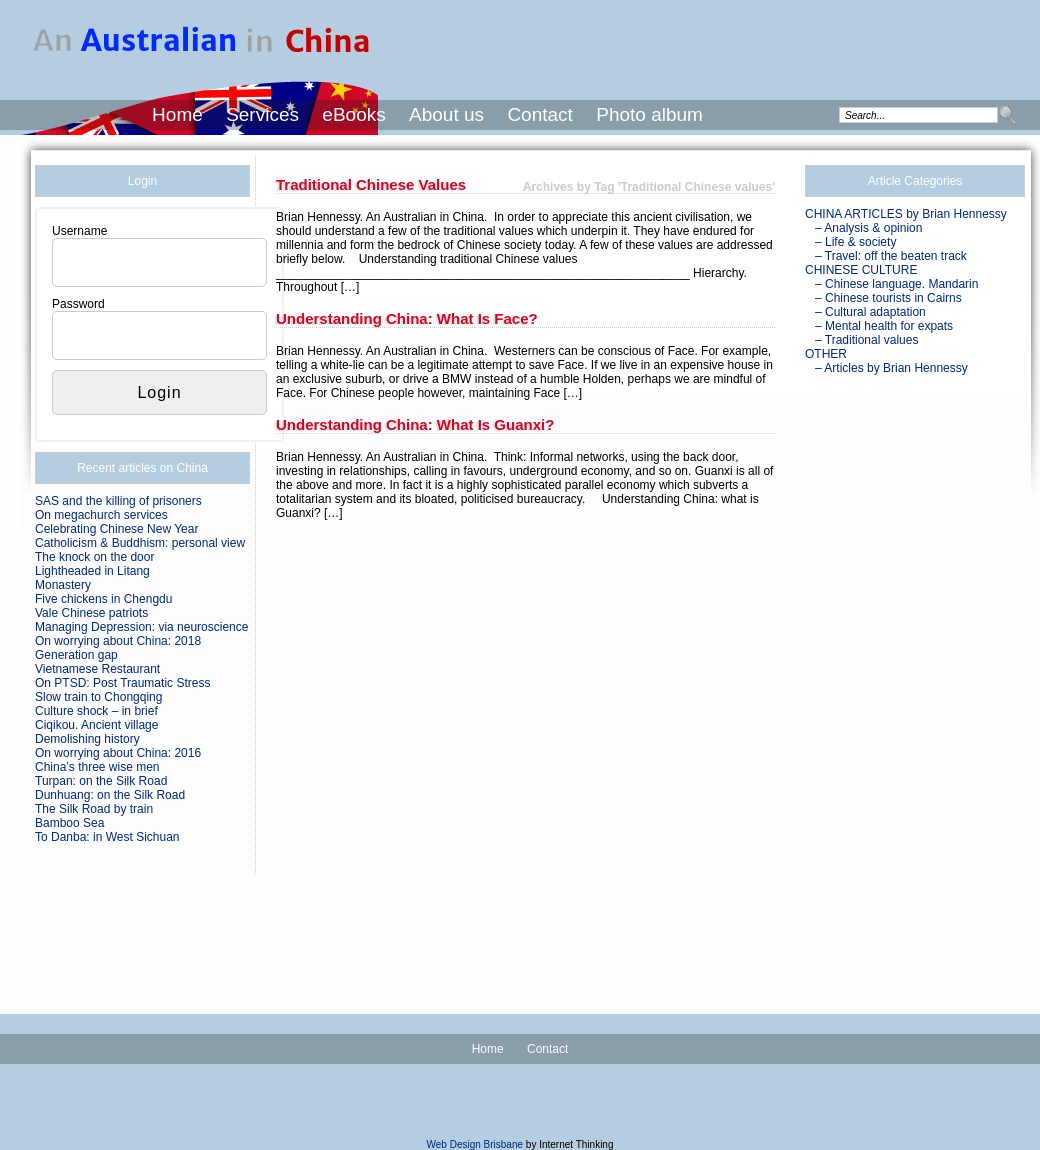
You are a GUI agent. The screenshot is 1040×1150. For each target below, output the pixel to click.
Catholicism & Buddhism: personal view (140, 543)
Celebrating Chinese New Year (116, 529)
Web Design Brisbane (475, 1144)
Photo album (649, 114)
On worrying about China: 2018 (118, 641)
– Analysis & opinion (868, 228)
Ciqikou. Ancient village (96, 725)
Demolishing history (87, 739)
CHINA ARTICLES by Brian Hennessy (906, 214)
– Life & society (855, 242)
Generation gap (76, 655)
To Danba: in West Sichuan (107, 837)
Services (262, 114)
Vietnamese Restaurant (97, 669)
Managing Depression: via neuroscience (141, 627)
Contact (539, 114)
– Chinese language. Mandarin (896, 284)
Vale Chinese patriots (91, 613)
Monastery (63, 585)
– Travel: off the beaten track (891, 256)
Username (79, 231)
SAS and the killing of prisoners (118, 501)
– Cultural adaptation (870, 312)
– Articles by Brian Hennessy (891, 368)
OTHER (826, 354)
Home (177, 114)
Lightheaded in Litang (92, 571)
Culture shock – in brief (96, 711)
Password (78, 304)
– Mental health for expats (884, 326)
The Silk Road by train (94, 809)
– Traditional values (866, 340)
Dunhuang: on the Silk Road (110, 795)
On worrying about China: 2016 (118, 753)
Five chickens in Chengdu (103, 599)
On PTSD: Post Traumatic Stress (122, 683)
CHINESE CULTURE (861, 270)
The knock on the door (94, 557)
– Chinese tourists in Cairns (888, 298)
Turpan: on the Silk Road (101, 781)
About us (446, 114)
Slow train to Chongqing (98, 697)
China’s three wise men (97, 767)
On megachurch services (101, 515)
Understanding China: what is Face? (407, 318)
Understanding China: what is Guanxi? (415, 424)
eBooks (353, 114)
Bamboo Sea (69, 823)
